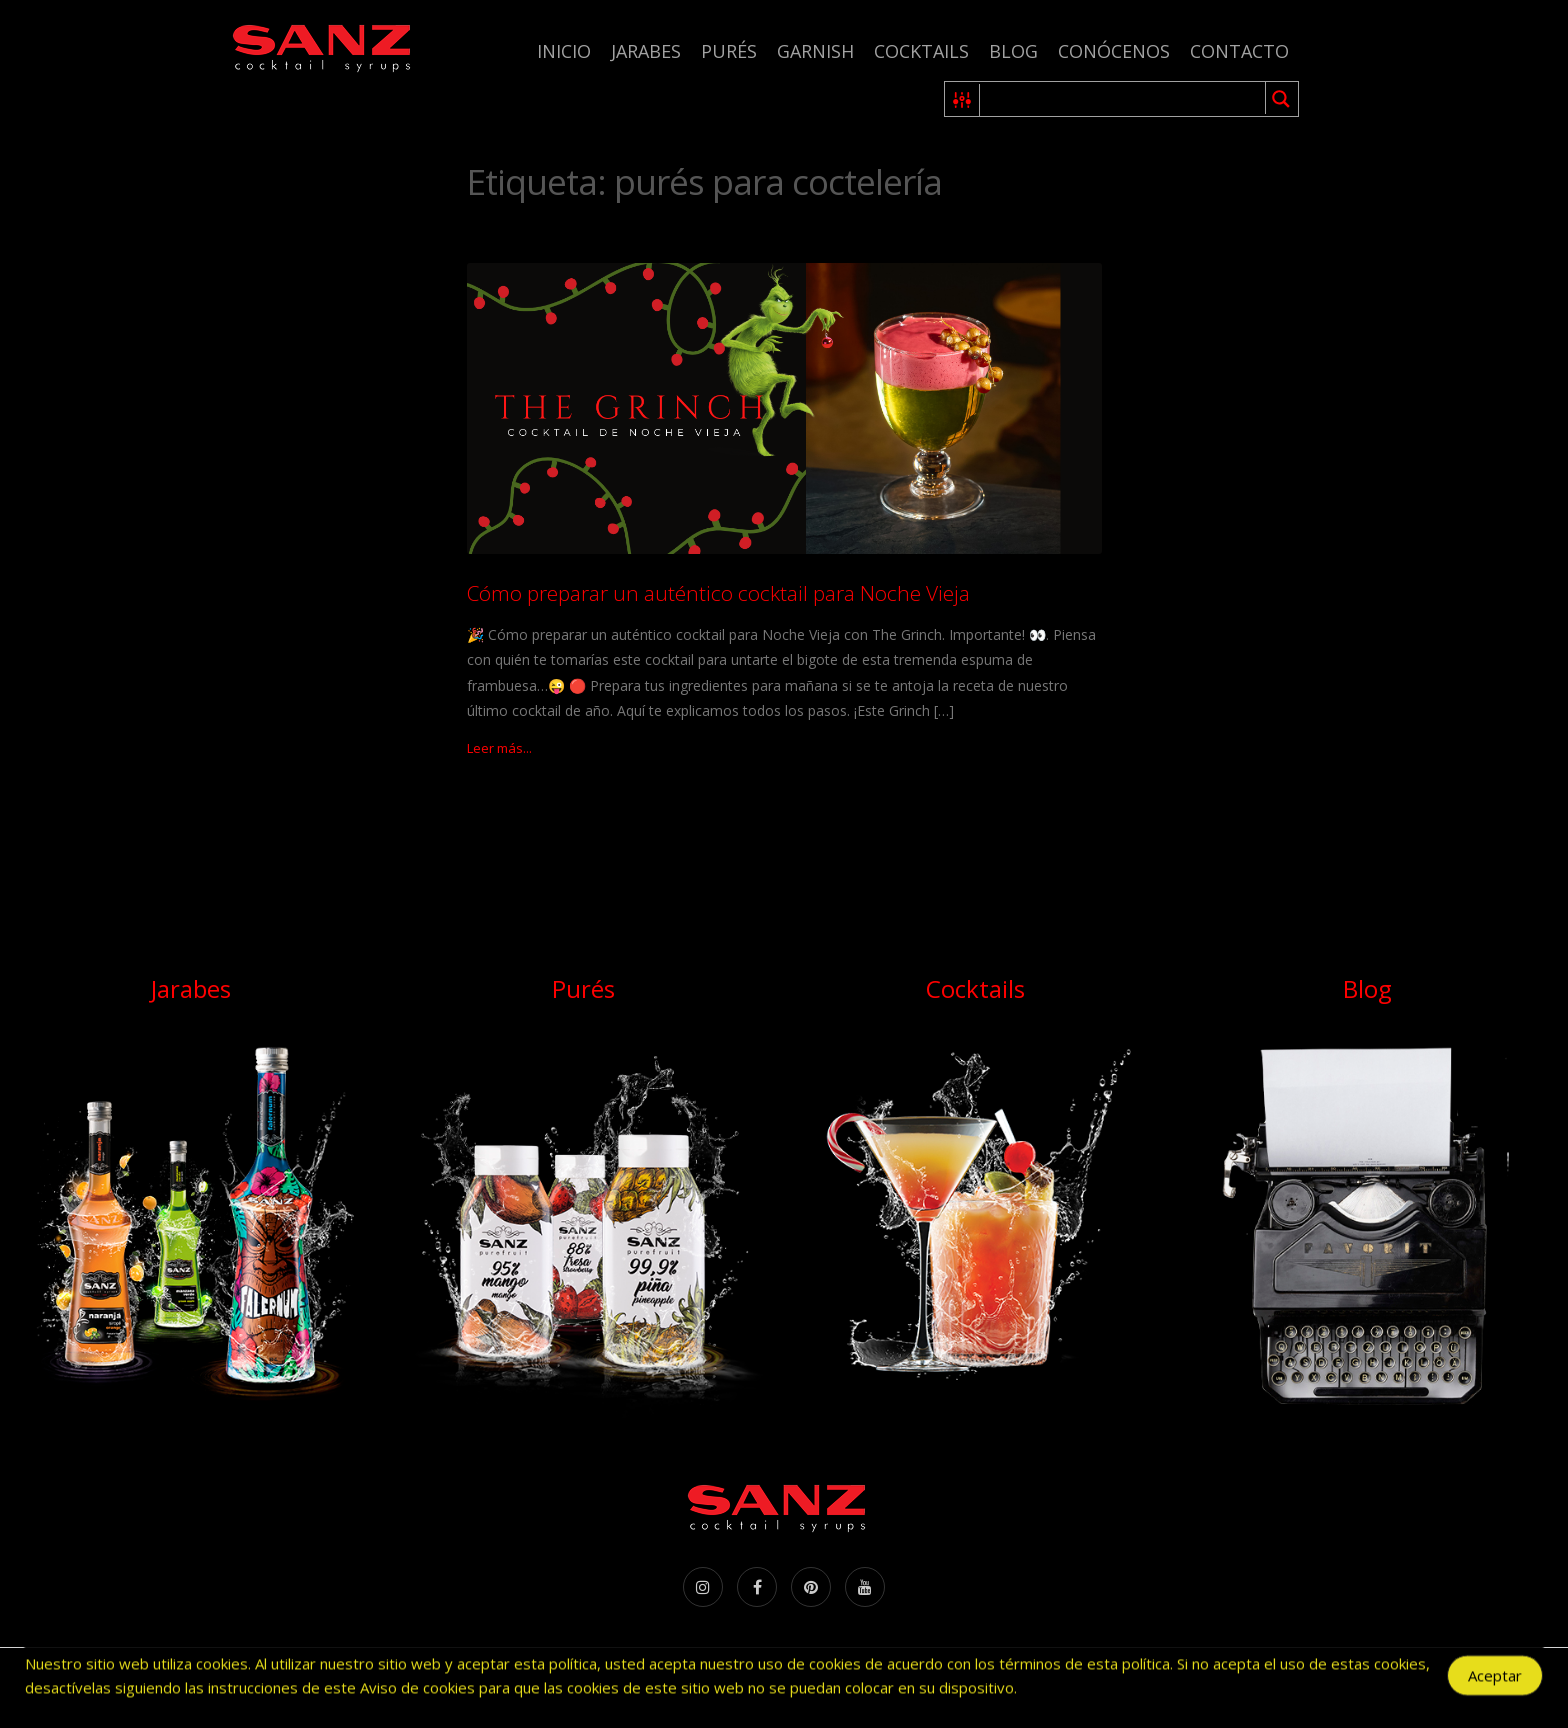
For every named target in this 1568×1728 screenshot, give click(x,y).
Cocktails (921, 51)
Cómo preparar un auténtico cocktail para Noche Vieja (718, 593)
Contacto (1239, 51)
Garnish (815, 51)
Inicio (564, 51)
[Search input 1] (1123, 99)
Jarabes (646, 51)
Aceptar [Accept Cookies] (1495, 1682)
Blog (1013, 51)
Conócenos (1114, 51)
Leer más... (499, 748)
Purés (729, 51)
